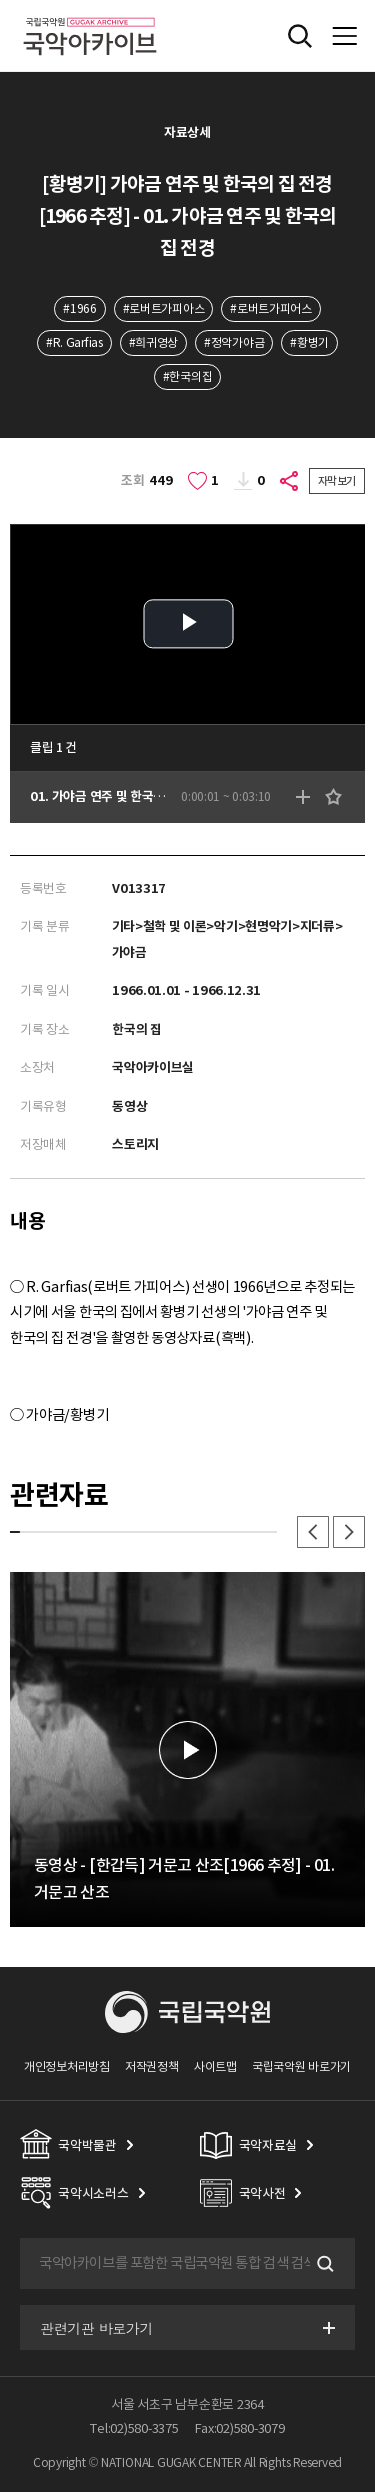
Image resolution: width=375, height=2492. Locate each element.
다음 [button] (349, 1532)
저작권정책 (151, 2066)
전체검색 (300, 36)
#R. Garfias (74, 342)
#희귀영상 (153, 342)
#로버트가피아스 (164, 308)
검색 (323, 2264)
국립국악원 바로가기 (301, 2066)
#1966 (79, 308)
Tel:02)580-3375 (134, 2428)
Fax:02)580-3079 (240, 2428)
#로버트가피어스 (271, 308)
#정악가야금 (234, 342)
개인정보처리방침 (67, 2066)
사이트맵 (215, 2066)
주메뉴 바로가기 (0, 0)
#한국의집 (187, 376)
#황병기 (309, 342)
